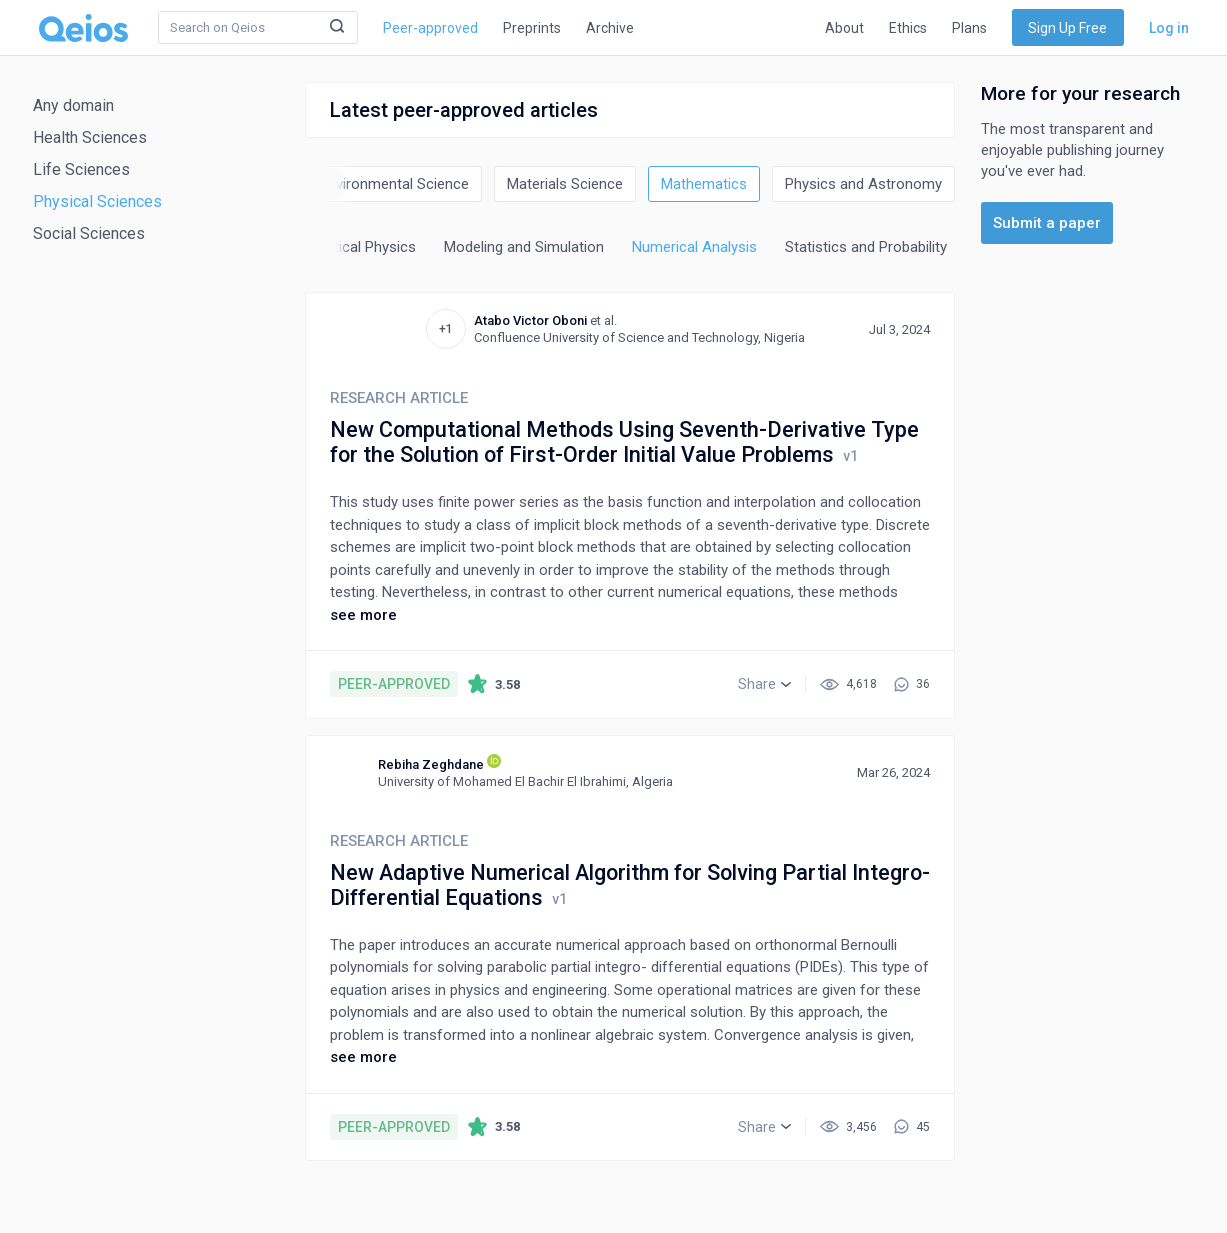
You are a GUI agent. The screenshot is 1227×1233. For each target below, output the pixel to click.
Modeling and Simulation (524, 247)
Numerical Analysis (694, 247)
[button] (764, 684)
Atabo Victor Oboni (530, 320)
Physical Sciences (97, 201)
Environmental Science (394, 184)
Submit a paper (1047, 223)
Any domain (73, 105)
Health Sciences (90, 137)
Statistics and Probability (866, 247)
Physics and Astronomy (863, 184)
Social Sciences (89, 233)
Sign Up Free (1067, 28)
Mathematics (704, 184)
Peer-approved (430, 28)
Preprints (532, 28)
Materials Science (565, 184)
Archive (610, 28)
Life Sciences (81, 169)
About (844, 28)
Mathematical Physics (344, 247)
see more (363, 615)
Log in (1169, 28)
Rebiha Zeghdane (431, 764)
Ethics (908, 28)
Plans (969, 28)
